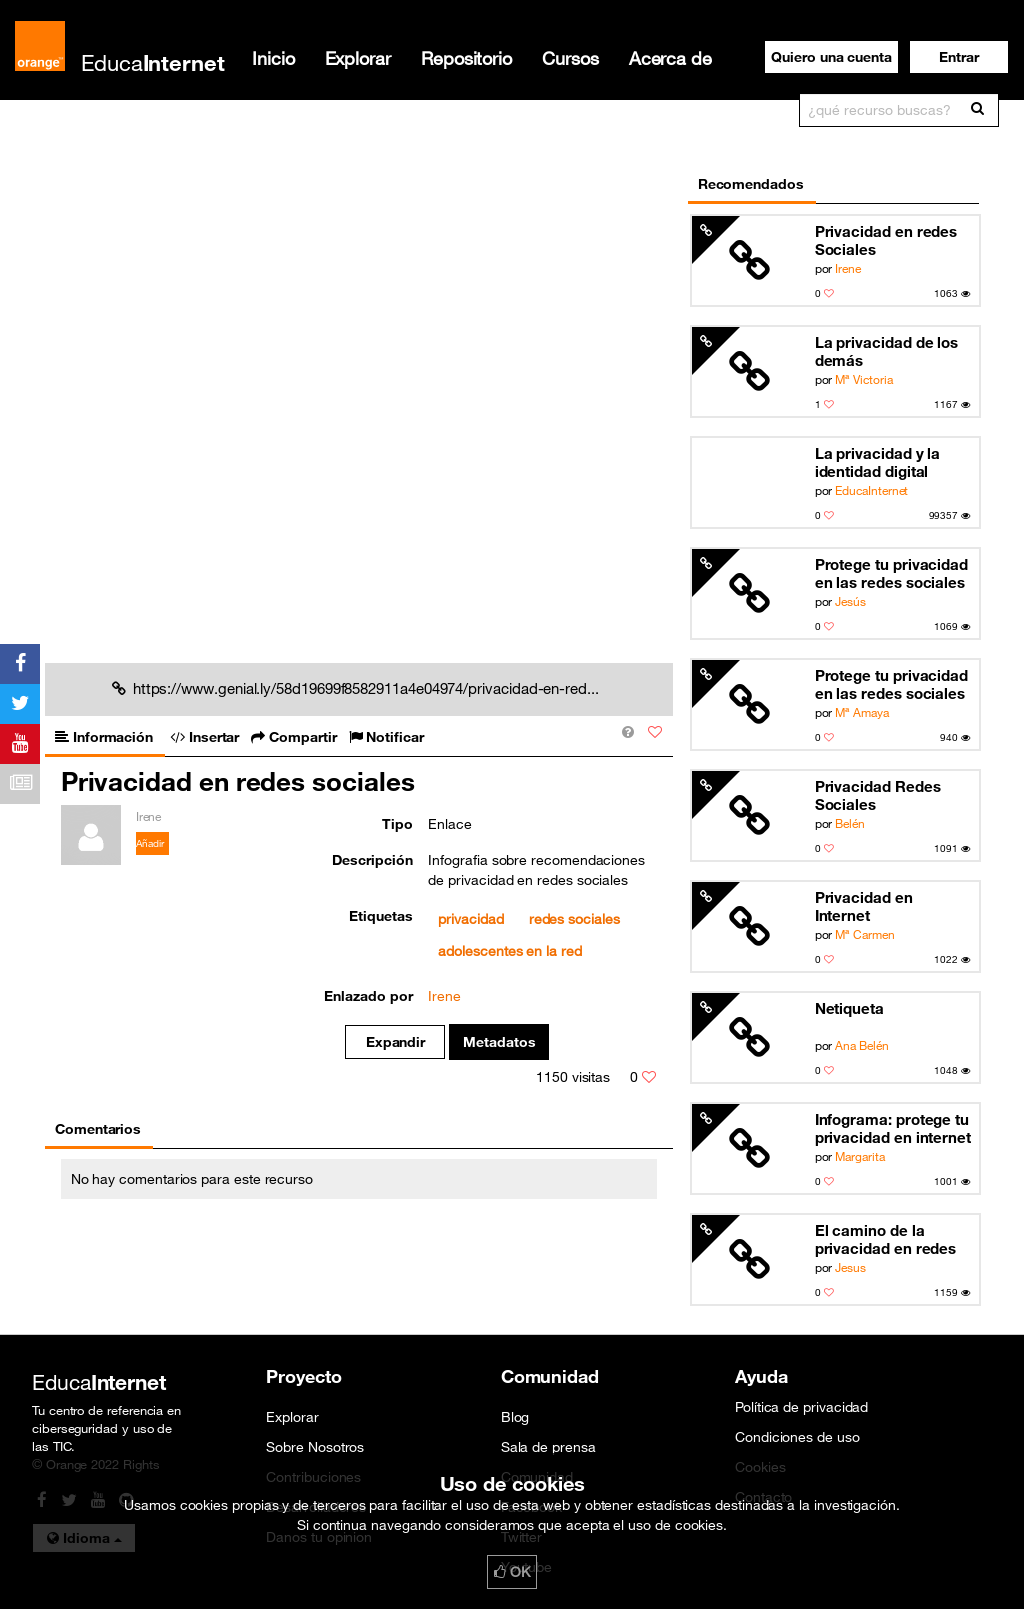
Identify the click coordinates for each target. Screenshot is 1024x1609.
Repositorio (466, 58)
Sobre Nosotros (315, 1447)
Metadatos (499, 1042)
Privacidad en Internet (864, 906)
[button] (959, 57)
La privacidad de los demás (887, 351)
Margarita (859, 1156)
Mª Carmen (864, 934)
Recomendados (751, 184)
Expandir (395, 1042)
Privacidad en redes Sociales (886, 240)
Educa (153, 62)
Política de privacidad (801, 1407)
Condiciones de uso (797, 1437)
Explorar (358, 58)
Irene (848, 268)
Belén (850, 823)
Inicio (273, 58)
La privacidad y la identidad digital (878, 462)
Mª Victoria (863, 379)
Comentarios (98, 1129)
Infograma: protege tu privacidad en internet (893, 1128)
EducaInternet (871, 490)
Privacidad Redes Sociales (878, 795)
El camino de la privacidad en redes (886, 1239)
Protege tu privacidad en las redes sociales (891, 573)
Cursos (570, 58)
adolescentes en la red (509, 951)
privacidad (470, 919)
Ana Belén (861, 1045)
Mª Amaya (861, 712)
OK (512, 1572)
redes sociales (574, 919)
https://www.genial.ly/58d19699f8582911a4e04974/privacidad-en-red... (355, 688)
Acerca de (670, 58)
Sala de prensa (548, 1447)
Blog (515, 1417)
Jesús (850, 601)
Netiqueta (849, 1008)
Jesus (850, 1267)
